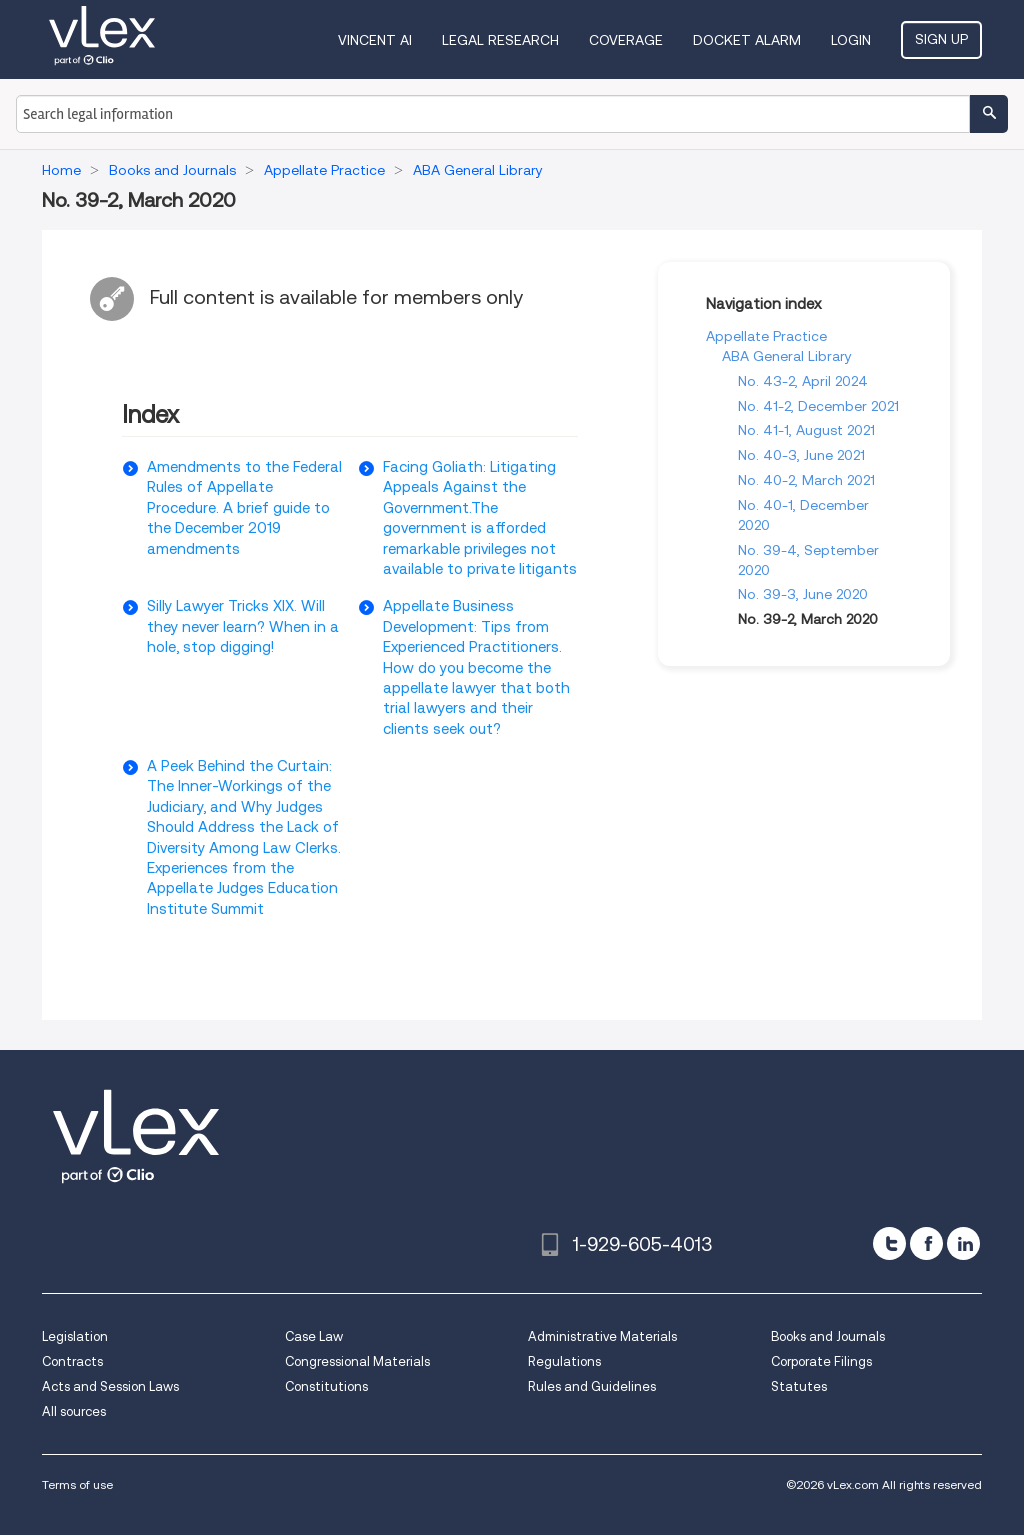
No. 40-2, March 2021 (806, 480)
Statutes (799, 1386)
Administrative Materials (602, 1336)
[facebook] (926, 1243)
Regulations (564, 1361)
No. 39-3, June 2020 (803, 594)
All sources (74, 1411)
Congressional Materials (357, 1361)
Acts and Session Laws (110, 1386)
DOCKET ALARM (747, 40)
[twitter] (889, 1243)
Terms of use (77, 1484)
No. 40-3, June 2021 (801, 455)
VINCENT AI (375, 40)
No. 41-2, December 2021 (818, 406)
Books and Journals (828, 1336)
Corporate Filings (821, 1361)
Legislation (75, 1336)
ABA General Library (787, 356)
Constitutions (326, 1386)
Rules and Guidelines (592, 1386)
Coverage (626, 40)
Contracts (72, 1361)
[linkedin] (963, 1243)
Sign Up (941, 39)
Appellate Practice (766, 336)
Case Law (314, 1336)
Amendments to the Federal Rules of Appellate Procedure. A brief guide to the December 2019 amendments (244, 508)
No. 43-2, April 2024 (803, 381)
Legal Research (500, 40)
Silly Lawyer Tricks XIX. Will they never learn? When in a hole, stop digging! (243, 626)
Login (851, 40)
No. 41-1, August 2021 (806, 430)
